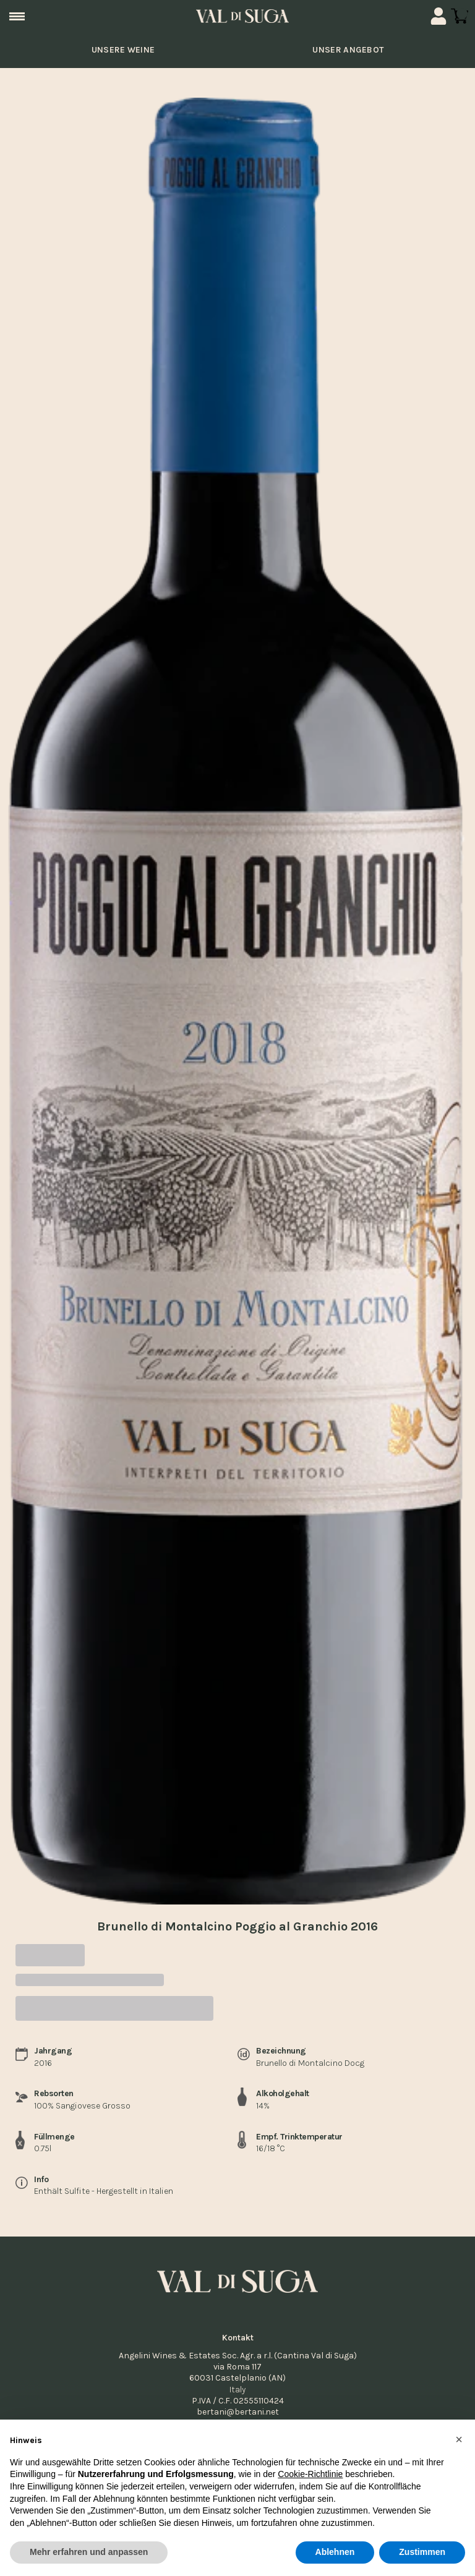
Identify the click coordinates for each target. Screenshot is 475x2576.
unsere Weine (122, 50)
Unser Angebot (348, 50)
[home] (242, 16)
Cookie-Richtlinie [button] (310, 2475)
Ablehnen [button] (335, 2552)
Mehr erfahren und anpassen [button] (89, 2552)
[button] (459, 2439)
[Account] (438, 16)
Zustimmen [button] (422, 2552)
